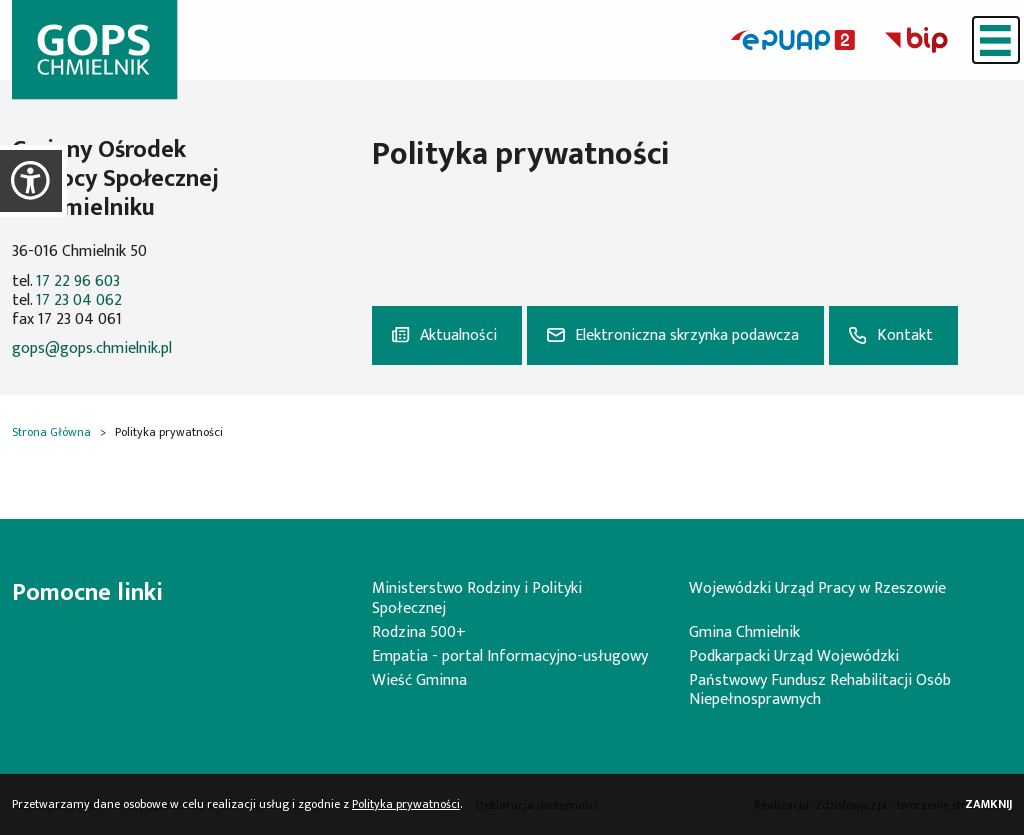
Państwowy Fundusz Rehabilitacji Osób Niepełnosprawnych (820, 690)
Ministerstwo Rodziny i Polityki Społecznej (477, 598)
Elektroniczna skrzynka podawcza (687, 335)
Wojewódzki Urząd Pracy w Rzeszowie (817, 588)
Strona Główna (51, 432)
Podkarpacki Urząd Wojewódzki (794, 656)
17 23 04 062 (79, 300)
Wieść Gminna (419, 680)
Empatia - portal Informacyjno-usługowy (510, 656)
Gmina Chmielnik (744, 632)
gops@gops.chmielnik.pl (92, 348)
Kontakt (905, 335)
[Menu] (996, 40)
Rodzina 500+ (419, 632)
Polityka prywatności (406, 804)
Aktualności (458, 335)
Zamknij (988, 804)
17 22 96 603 (78, 281)
